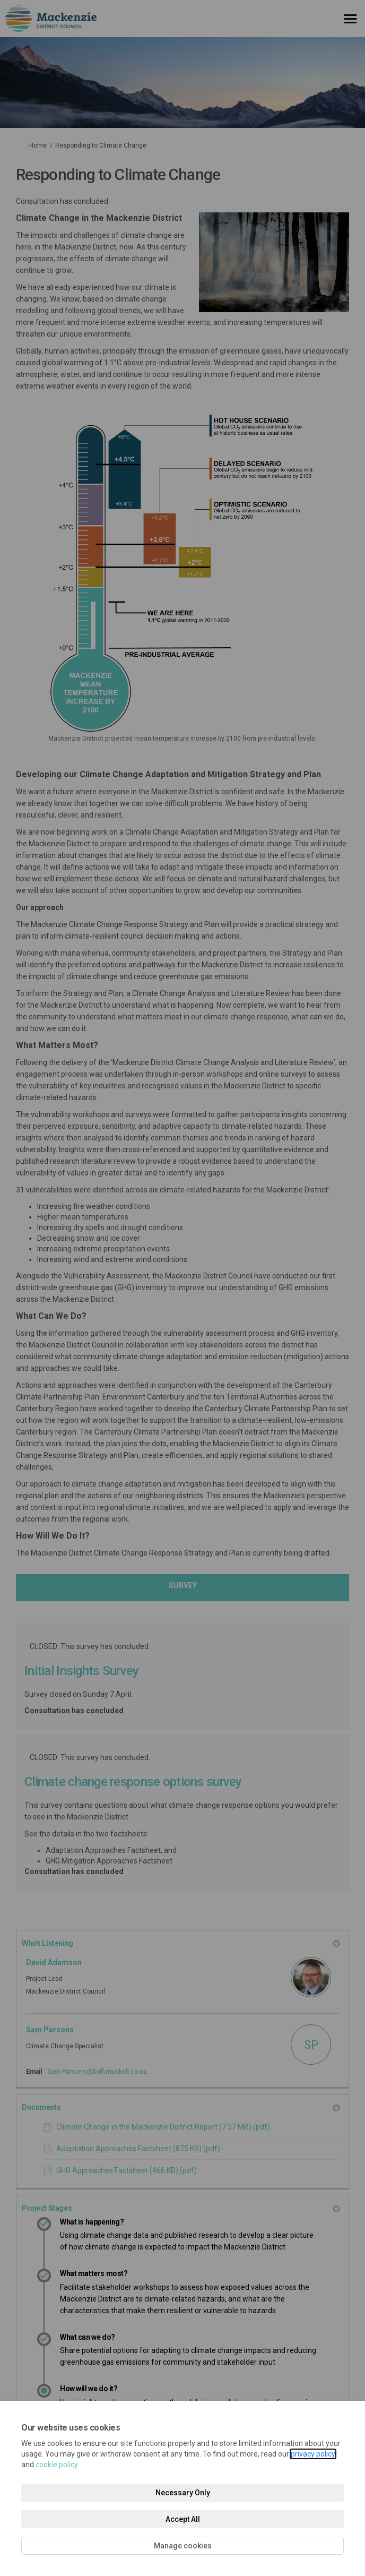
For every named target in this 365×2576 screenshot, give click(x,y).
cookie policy (56, 2464)
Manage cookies (183, 2545)
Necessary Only (182, 2492)
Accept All (183, 2519)
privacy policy (313, 2454)
